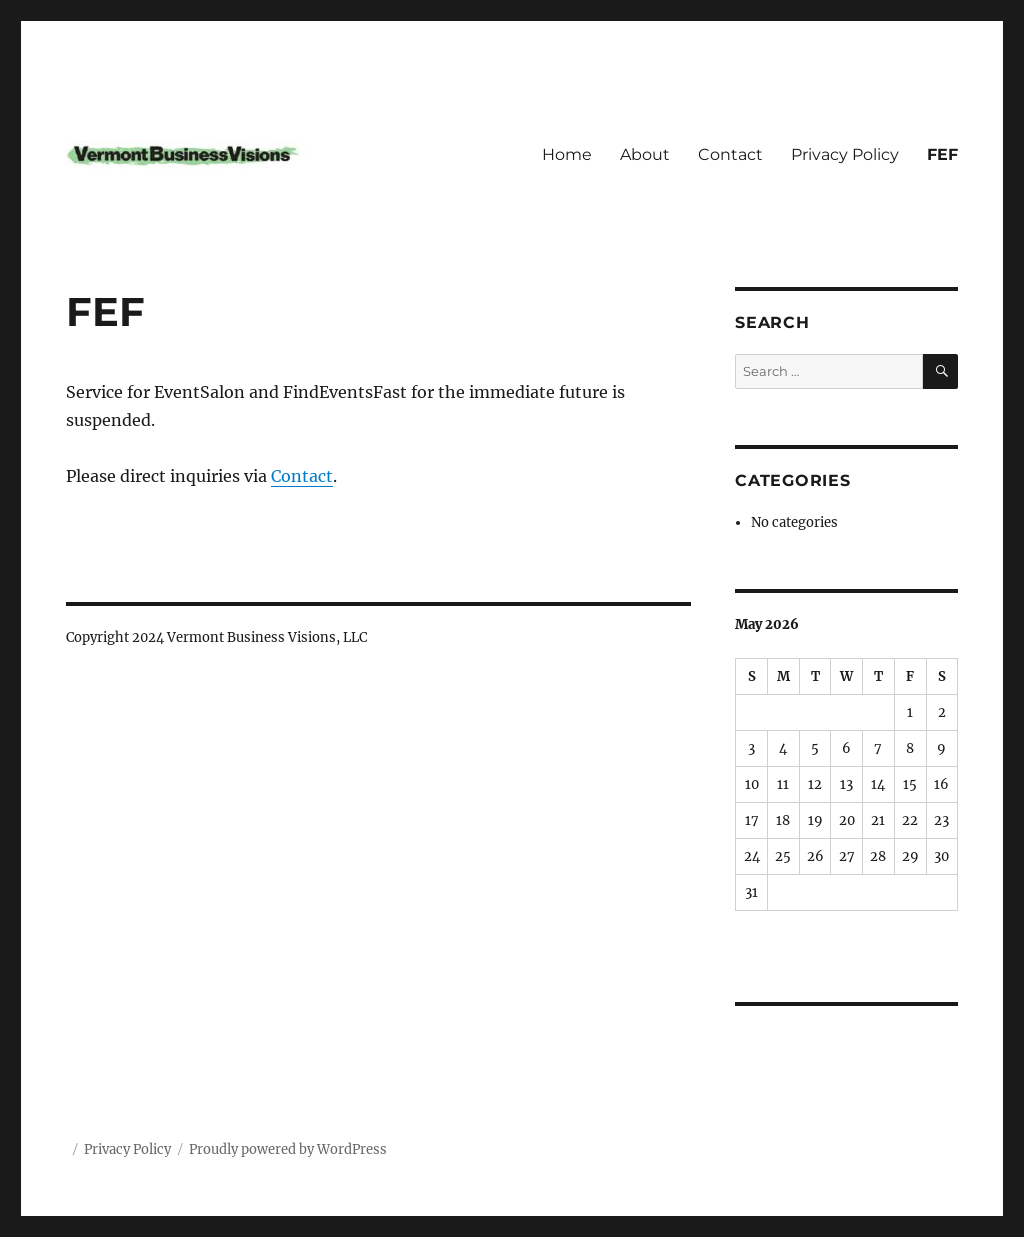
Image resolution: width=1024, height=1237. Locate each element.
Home (567, 154)
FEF (942, 154)
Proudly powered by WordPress (288, 1149)
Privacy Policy (845, 154)
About (645, 154)
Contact (730, 154)
